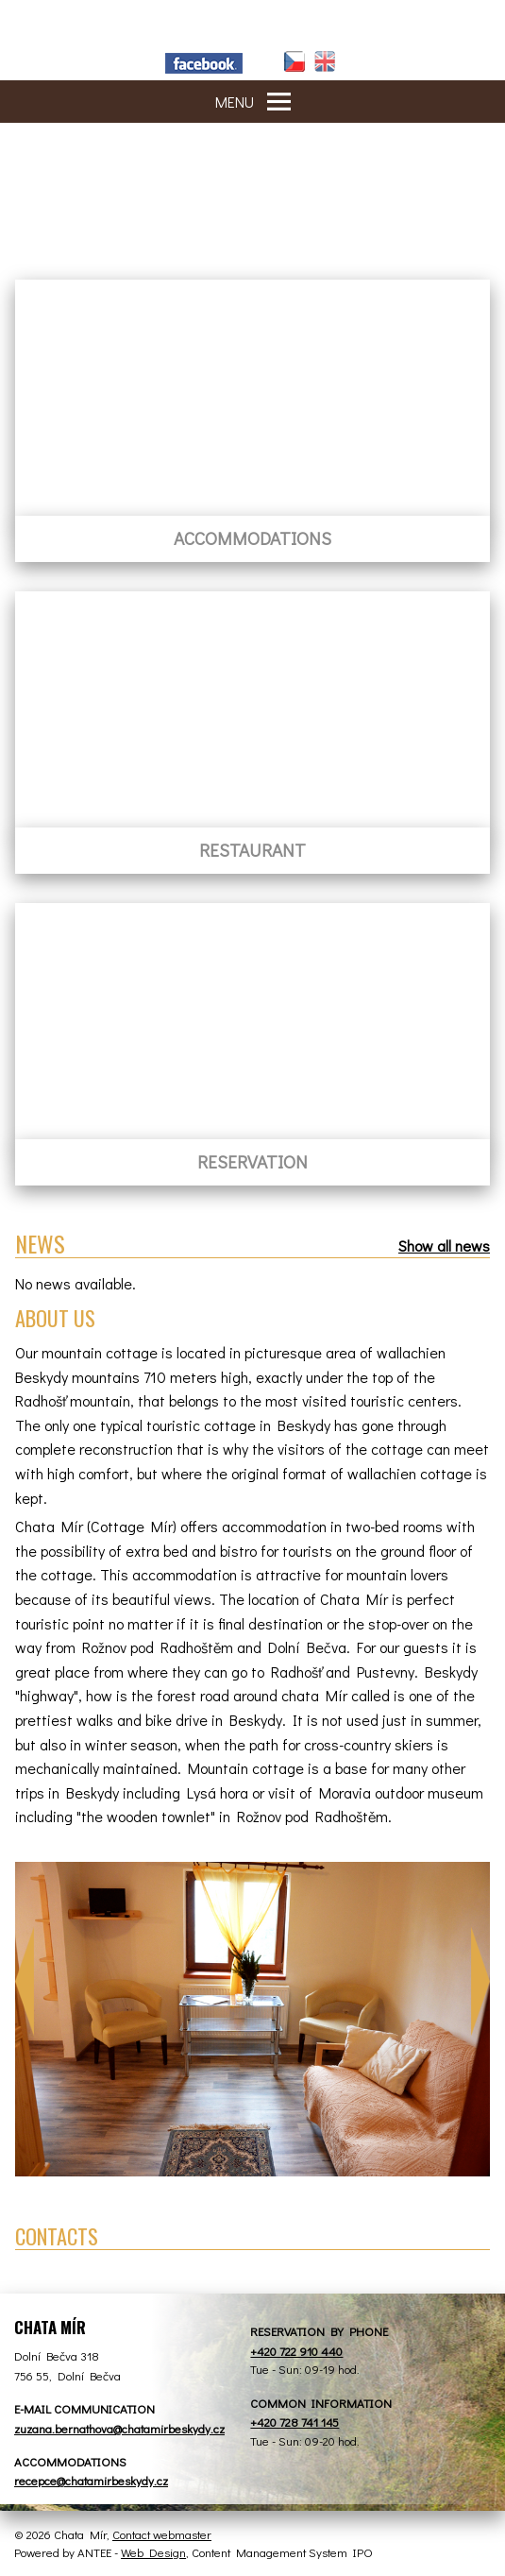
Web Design (153, 2552)
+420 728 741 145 (294, 2422)
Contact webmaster (161, 2534)
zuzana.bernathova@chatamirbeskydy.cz (119, 2428)
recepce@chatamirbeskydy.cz (91, 2480)
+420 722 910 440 (296, 2351)
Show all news (444, 1245)
